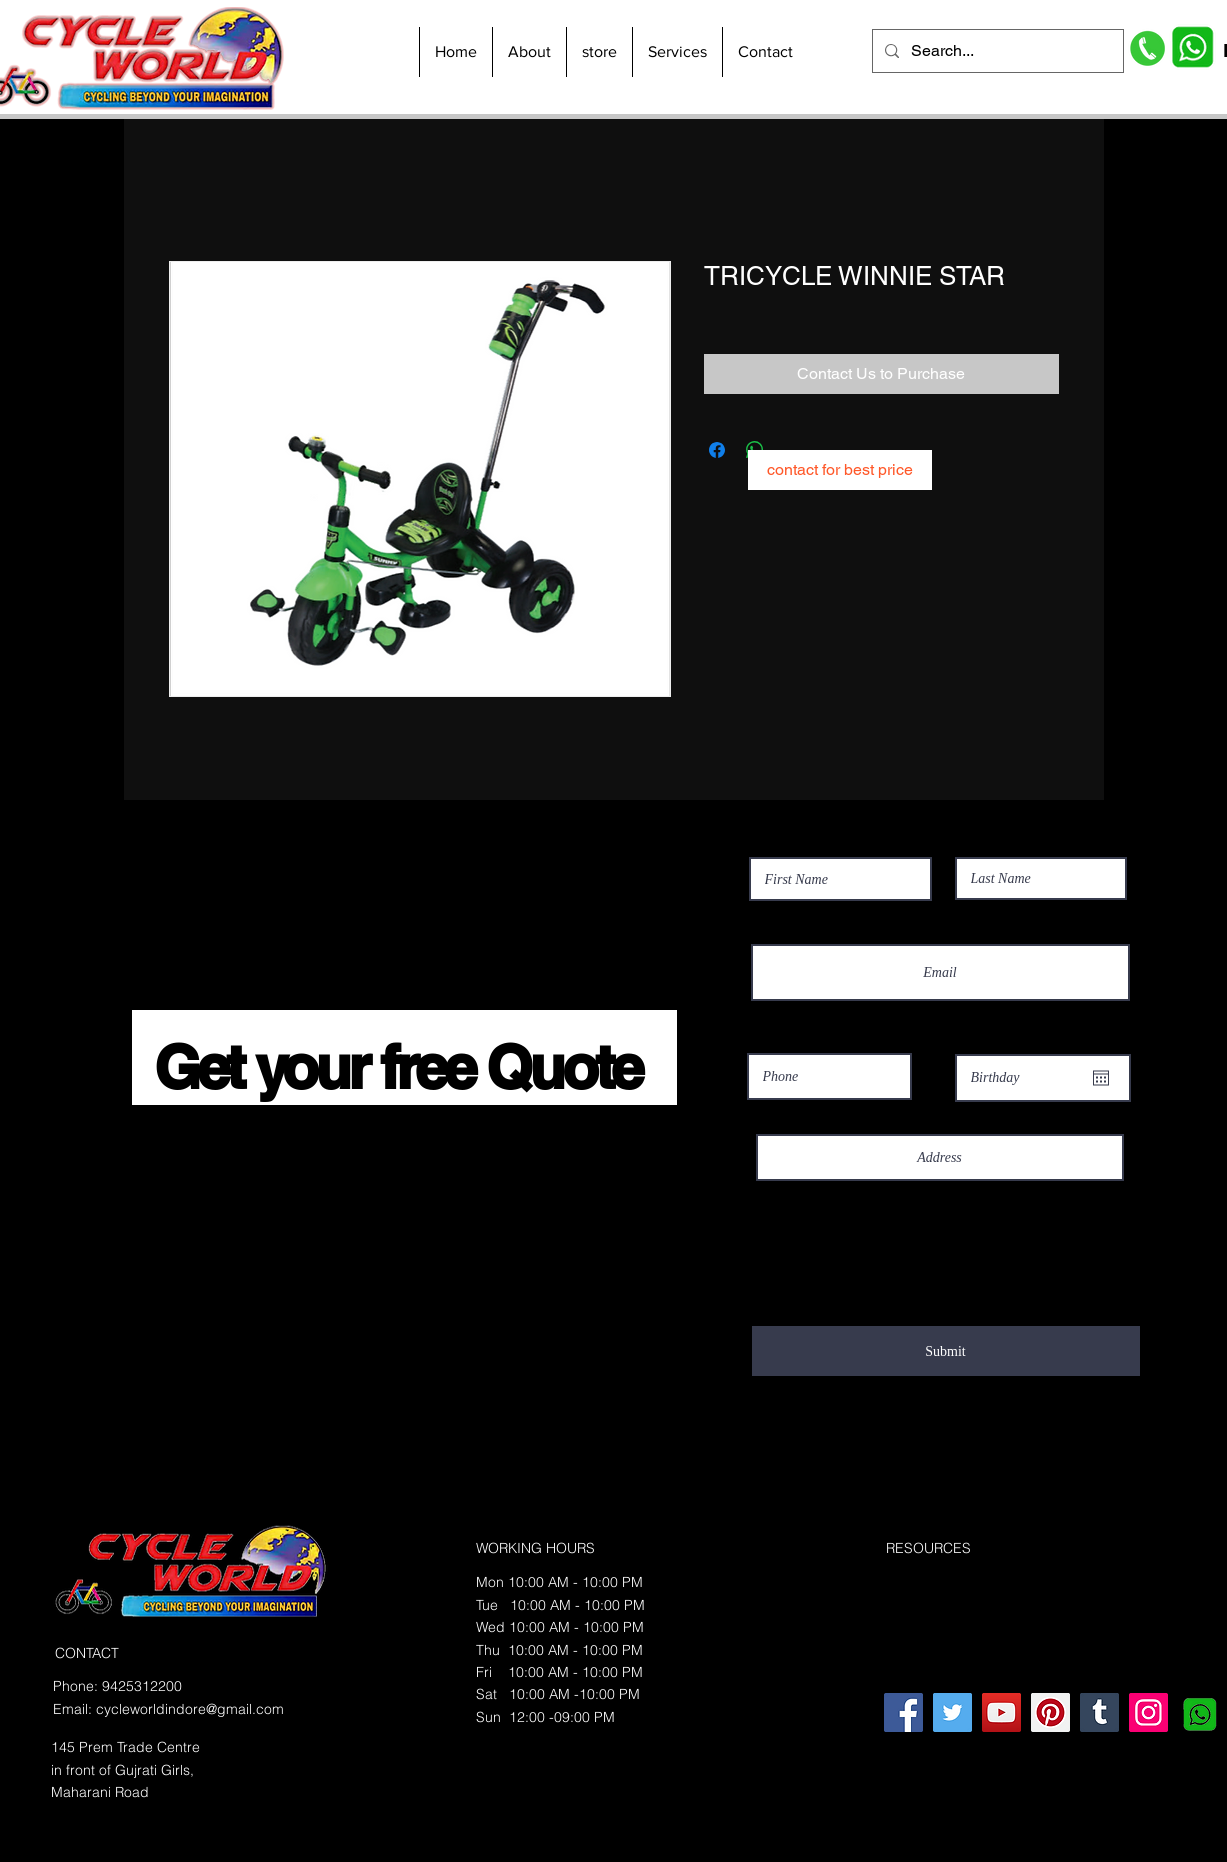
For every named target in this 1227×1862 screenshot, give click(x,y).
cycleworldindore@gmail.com (190, 1709)
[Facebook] (903, 1712)
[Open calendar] (1101, 1078)
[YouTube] (1001, 1712)
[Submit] (946, 1351)
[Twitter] (952, 1712)
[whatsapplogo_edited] (1197, 1712)
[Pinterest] (1050, 1712)
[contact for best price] (840, 470)
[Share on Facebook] (717, 450)
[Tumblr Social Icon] (1099, 1712)
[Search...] (996, 51)
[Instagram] (1148, 1712)
